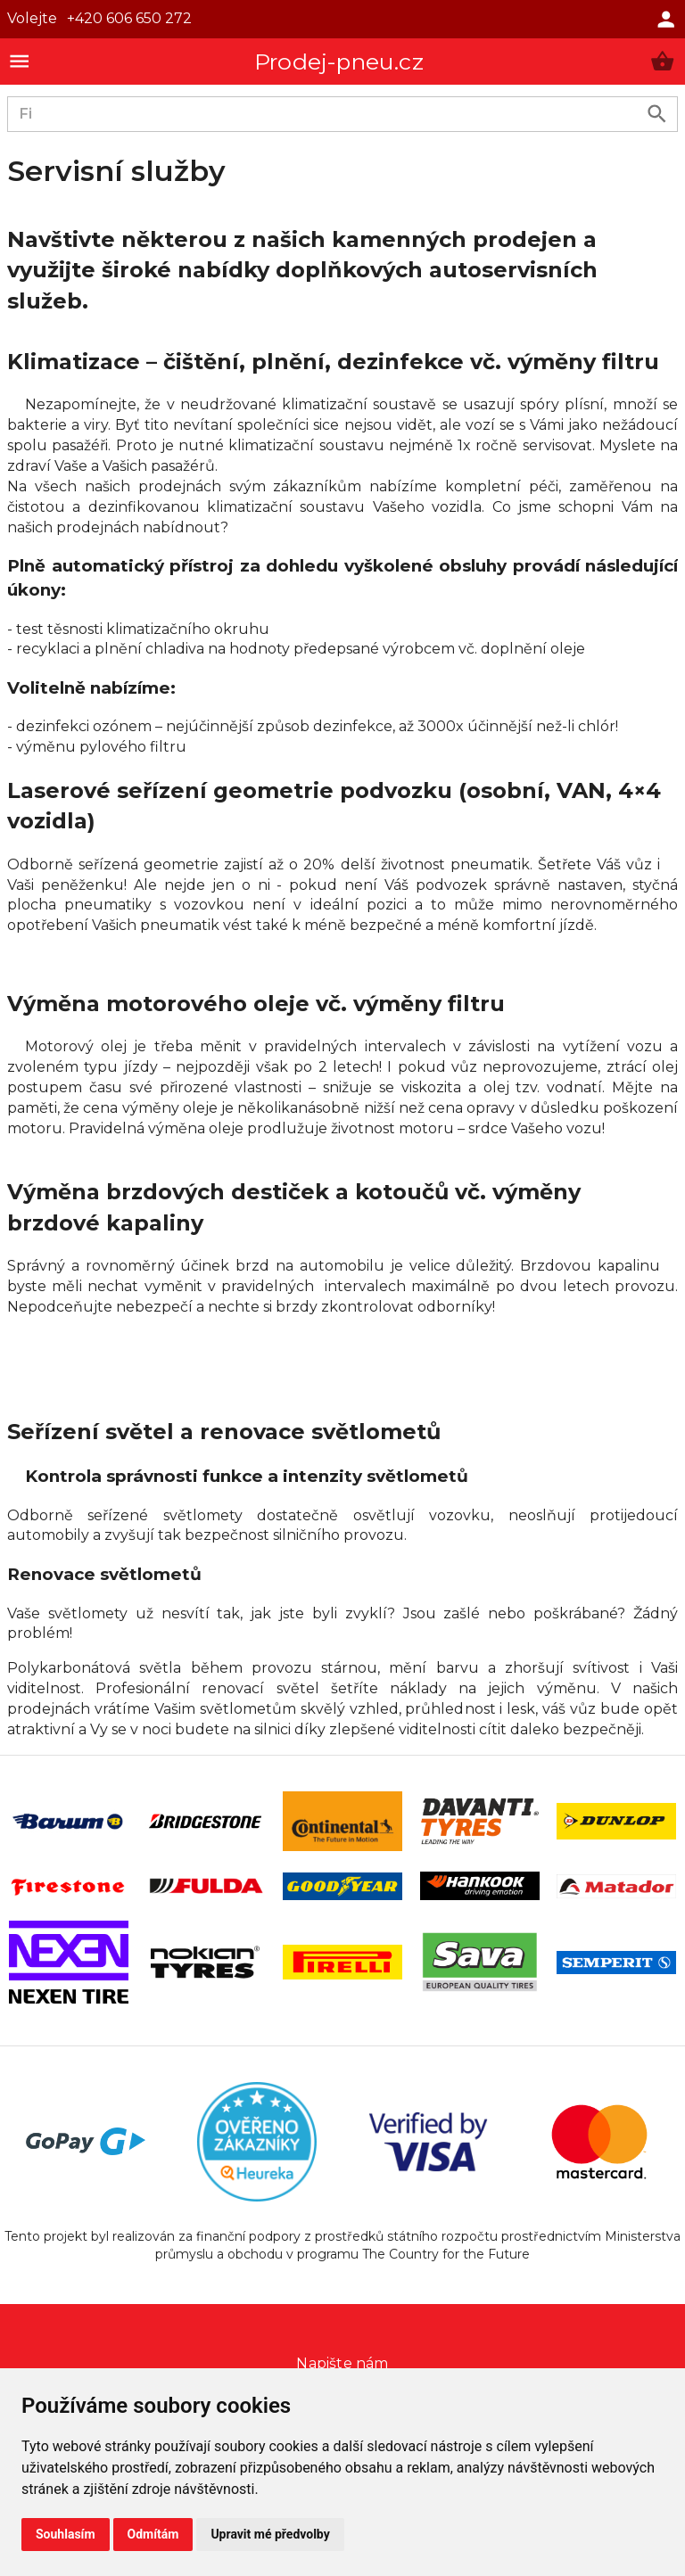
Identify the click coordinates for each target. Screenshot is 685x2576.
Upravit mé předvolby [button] (269, 2534)
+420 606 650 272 (129, 18)
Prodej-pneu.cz (339, 61)
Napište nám (342, 2363)
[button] (662, 61)
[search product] (657, 114)
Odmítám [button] (153, 2534)
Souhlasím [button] (65, 2534)
